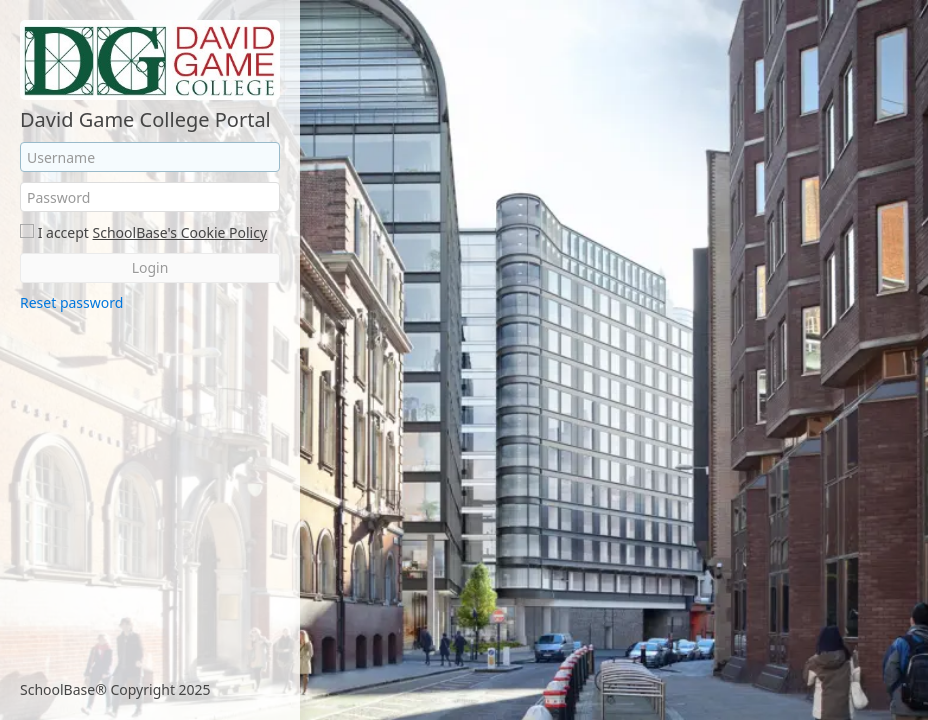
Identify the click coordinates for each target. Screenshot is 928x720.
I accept (63, 232)
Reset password (71, 302)
